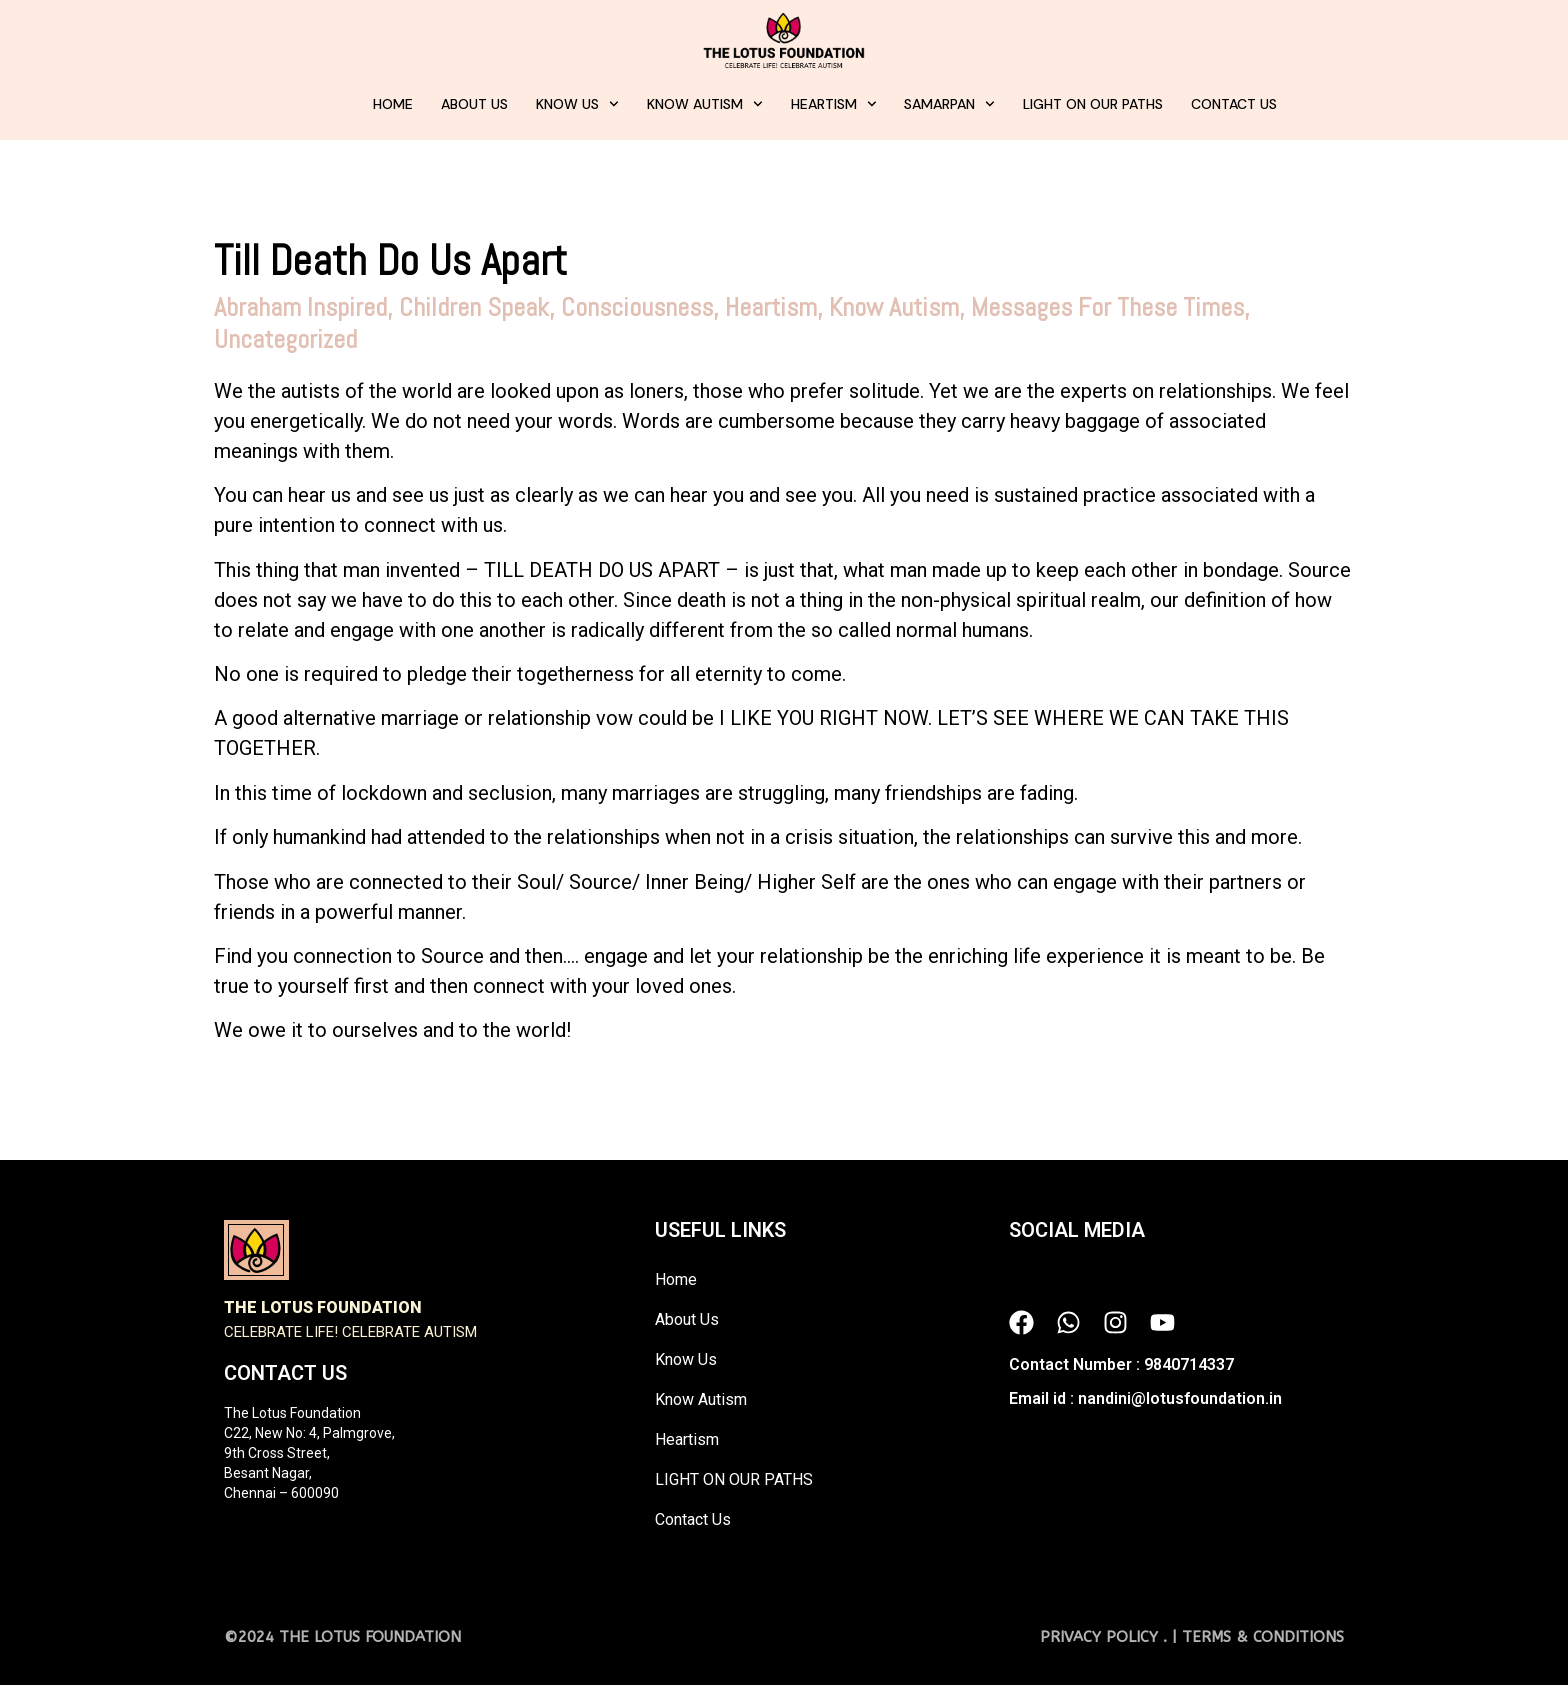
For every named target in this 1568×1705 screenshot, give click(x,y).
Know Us (577, 104)
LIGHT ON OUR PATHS (1093, 104)
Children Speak (474, 307)
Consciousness (637, 307)
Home (393, 104)
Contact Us (1234, 104)
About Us (474, 104)
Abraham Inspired (300, 307)
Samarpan (949, 104)
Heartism (834, 104)
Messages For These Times (1107, 307)
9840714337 (1189, 1364)
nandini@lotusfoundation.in (1180, 1398)
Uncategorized (285, 339)
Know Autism (705, 104)
